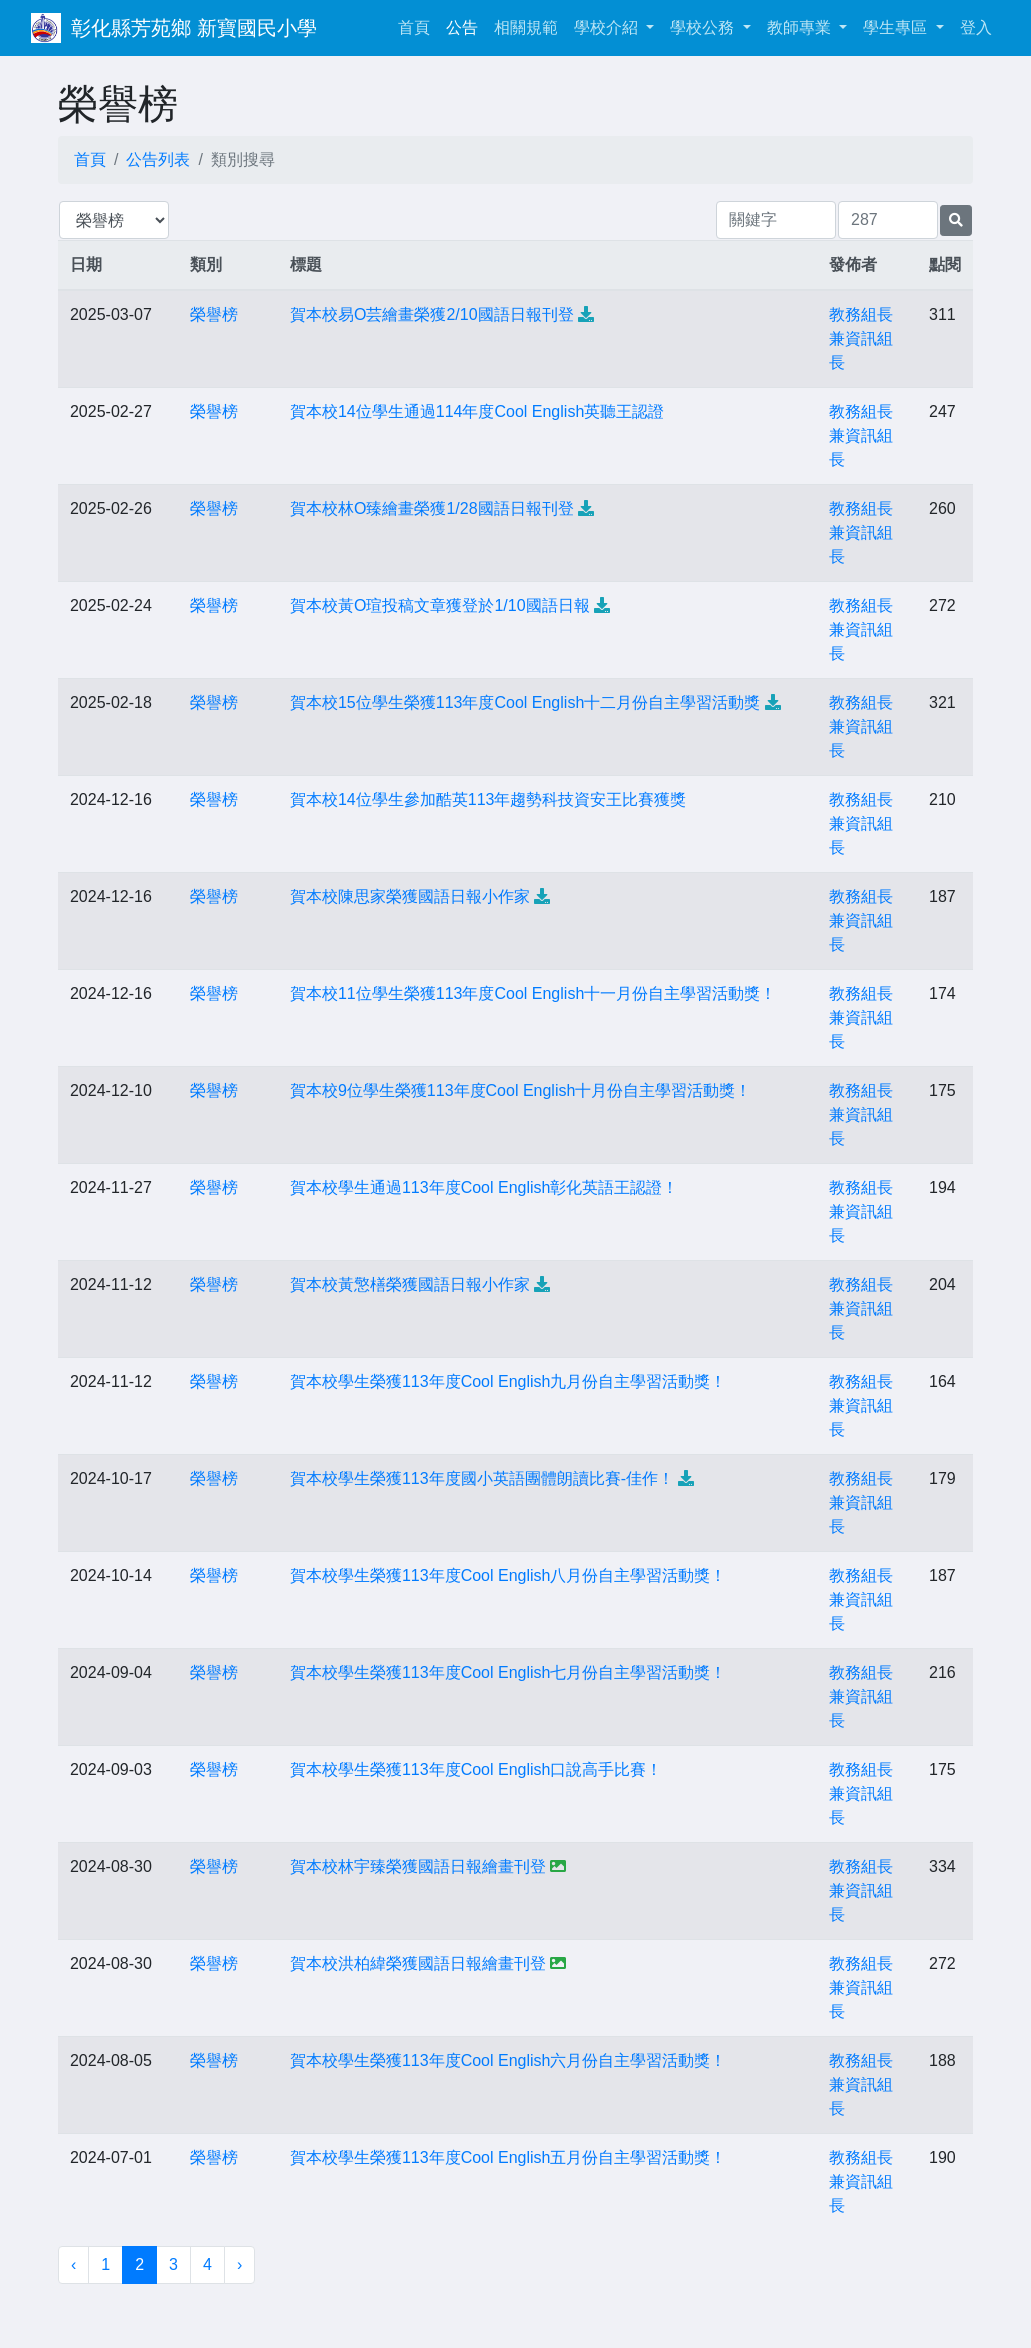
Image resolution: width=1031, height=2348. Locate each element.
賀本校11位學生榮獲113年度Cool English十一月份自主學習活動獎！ (533, 993)
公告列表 (158, 159)
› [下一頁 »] (239, 2264)
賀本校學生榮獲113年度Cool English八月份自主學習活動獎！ (508, 1575)
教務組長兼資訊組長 (861, 338)
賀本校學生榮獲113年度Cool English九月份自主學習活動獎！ (508, 1381)
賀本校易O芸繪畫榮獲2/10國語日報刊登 (432, 314)
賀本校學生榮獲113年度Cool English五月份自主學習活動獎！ (508, 2157)
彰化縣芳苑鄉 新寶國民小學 (194, 28)
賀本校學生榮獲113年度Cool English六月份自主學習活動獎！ (508, 2060)
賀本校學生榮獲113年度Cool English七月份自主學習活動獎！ (508, 1672)
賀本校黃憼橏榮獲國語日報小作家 (410, 1284)
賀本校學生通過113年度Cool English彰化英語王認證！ (484, 1187)
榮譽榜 (214, 314)
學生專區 (897, 27)
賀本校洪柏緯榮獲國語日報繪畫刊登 (418, 1963)
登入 (976, 27)
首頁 (418, 25)
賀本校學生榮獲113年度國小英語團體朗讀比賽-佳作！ (482, 1478)
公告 (462, 27)
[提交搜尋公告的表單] (956, 220)
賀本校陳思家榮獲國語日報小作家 (410, 896)
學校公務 (704, 27)
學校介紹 (608, 27)
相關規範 (526, 27)
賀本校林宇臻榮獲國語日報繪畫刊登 (418, 1866)
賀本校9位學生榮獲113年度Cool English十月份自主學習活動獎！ (520, 1090)
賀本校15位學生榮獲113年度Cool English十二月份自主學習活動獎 (525, 702)
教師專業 (801, 27)
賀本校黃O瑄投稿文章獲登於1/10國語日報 (440, 605)
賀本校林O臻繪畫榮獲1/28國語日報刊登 (432, 508)
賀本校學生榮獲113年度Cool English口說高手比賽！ (476, 1769)
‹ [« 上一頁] (73, 2264)
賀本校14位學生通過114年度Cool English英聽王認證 (477, 411)
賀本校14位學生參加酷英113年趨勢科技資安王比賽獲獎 (488, 799)
